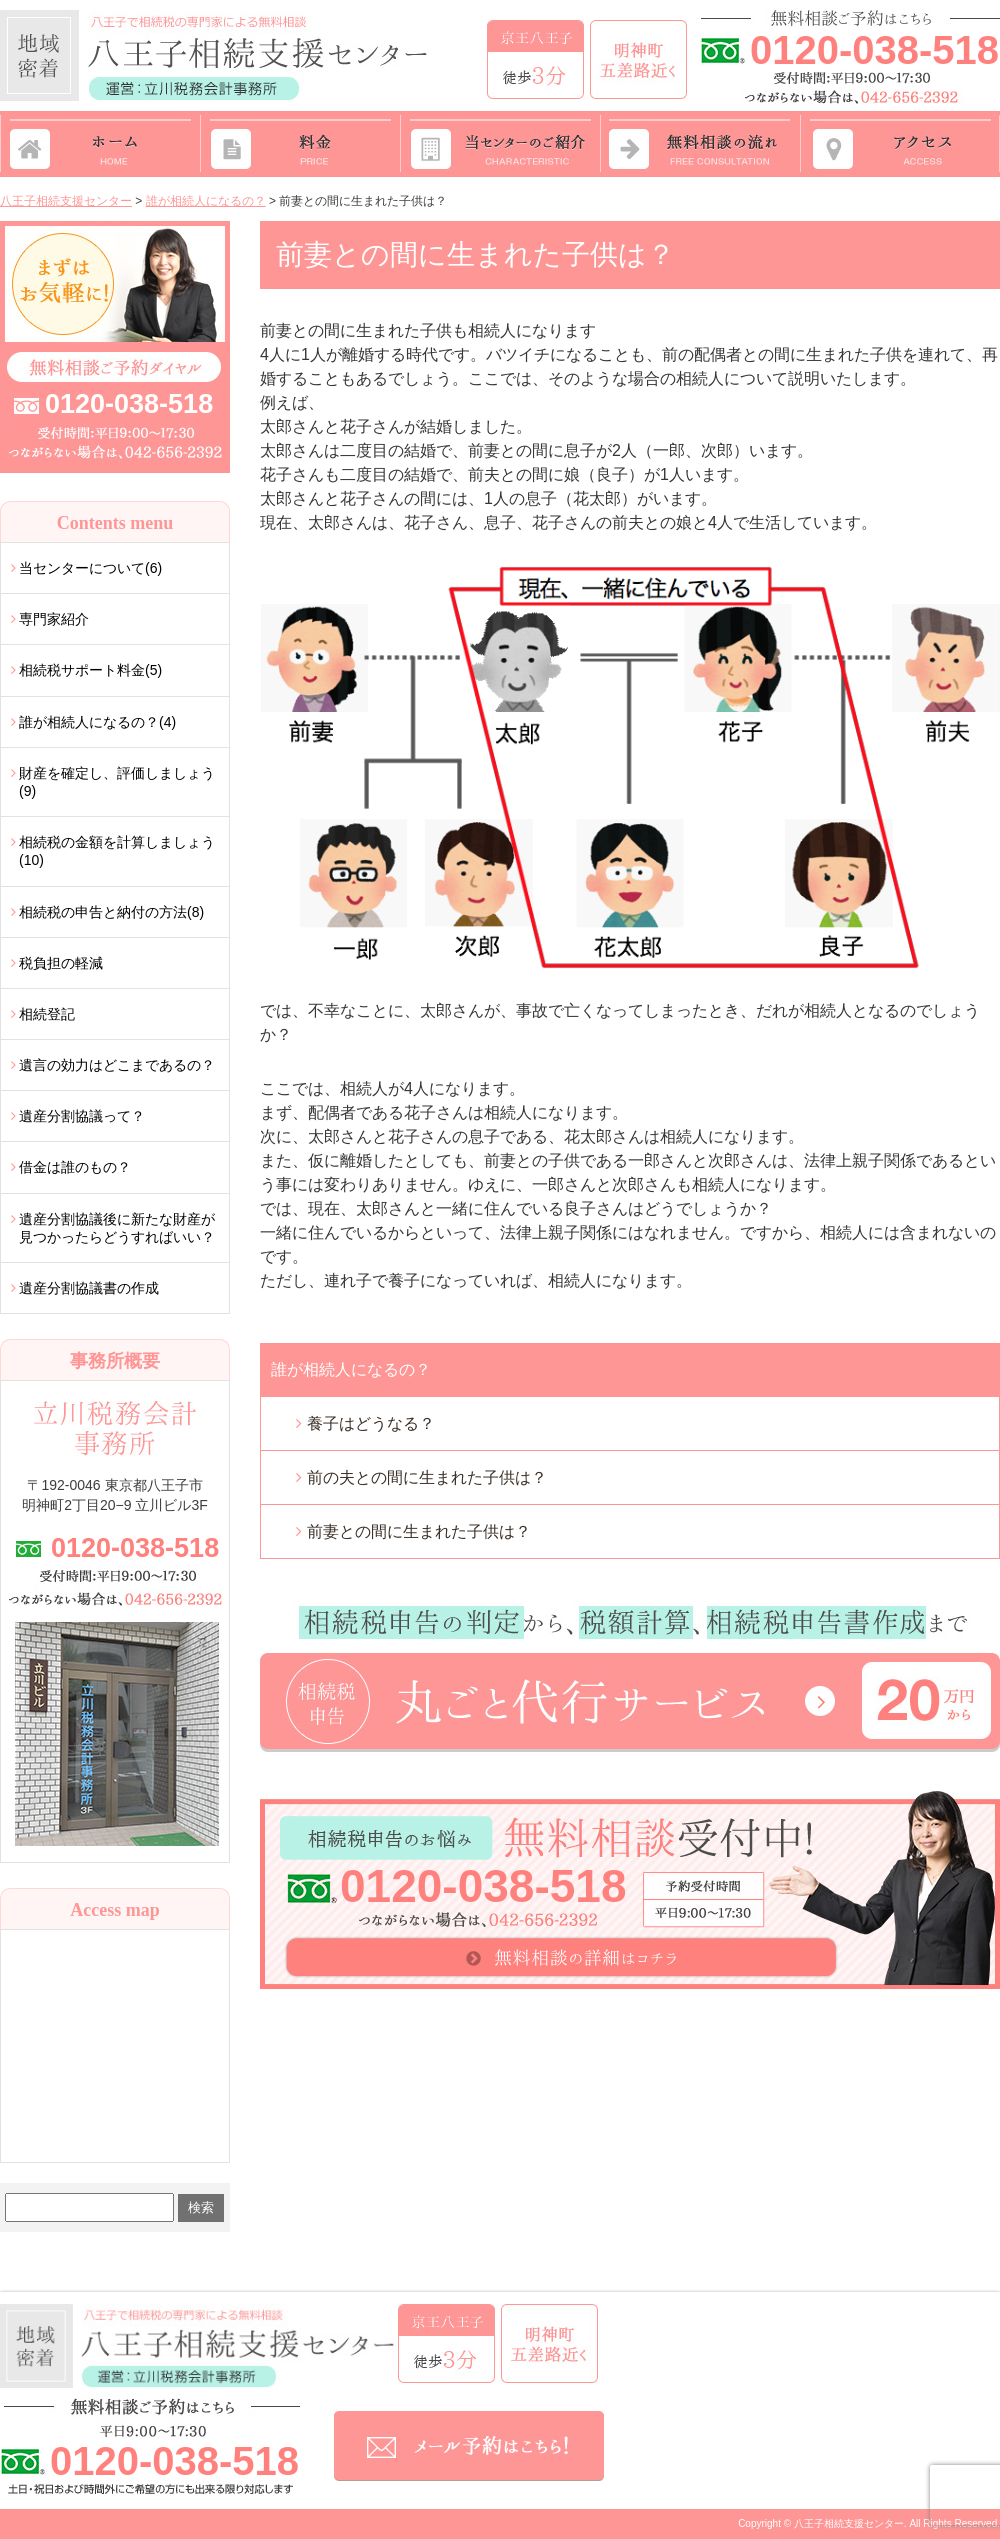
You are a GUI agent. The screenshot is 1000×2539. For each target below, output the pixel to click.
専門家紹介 (54, 619)
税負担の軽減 (61, 963)
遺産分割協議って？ (82, 1116)
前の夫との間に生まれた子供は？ (427, 1477)
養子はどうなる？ (371, 1423)
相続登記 (47, 1014)
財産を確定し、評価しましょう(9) (117, 782)
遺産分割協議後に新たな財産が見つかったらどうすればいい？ (117, 1228)
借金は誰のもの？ (75, 1167)
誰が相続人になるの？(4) (97, 722)
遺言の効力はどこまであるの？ (117, 1065)
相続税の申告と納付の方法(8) (111, 912)
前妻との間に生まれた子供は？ (419, 1531)
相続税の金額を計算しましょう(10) (117, 851)
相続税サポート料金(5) (90, 670)
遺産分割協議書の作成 (89, 1288)
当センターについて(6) (90, 568)
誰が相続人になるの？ (351, 1369)
